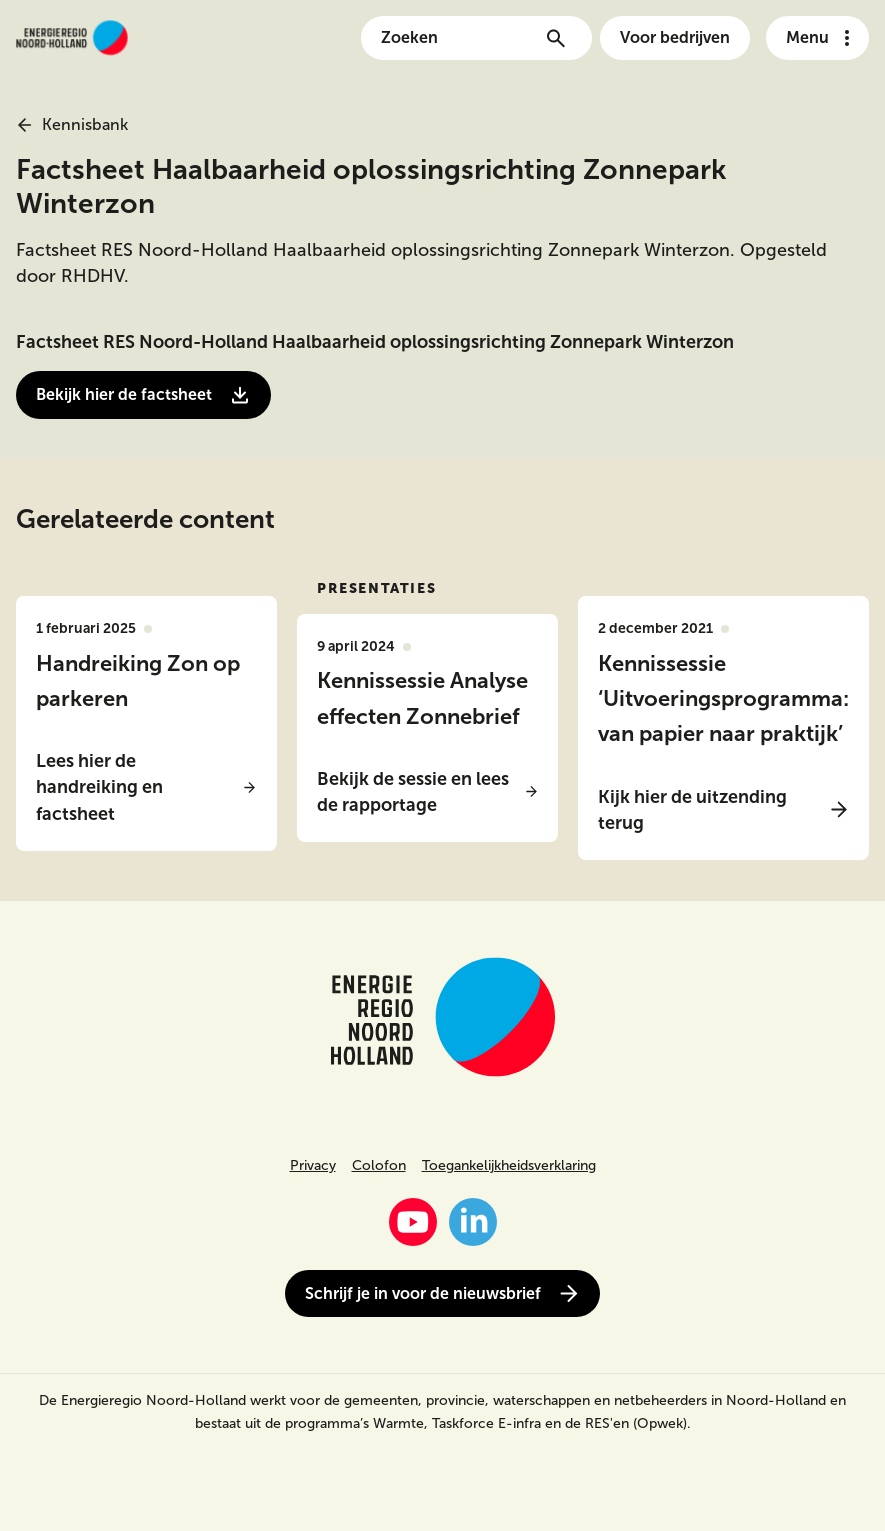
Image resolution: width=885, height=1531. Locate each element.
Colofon (379, 1165)
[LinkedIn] (473, 1222)
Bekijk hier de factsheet (143, 395)
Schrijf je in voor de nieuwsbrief (442, 1293)
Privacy (313, 1165)
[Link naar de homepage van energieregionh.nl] (72, 37)
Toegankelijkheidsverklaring (509, 1165)
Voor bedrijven (675, 37)
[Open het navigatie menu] (817, 38)
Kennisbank (72, 124)
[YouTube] (413, 1222)
